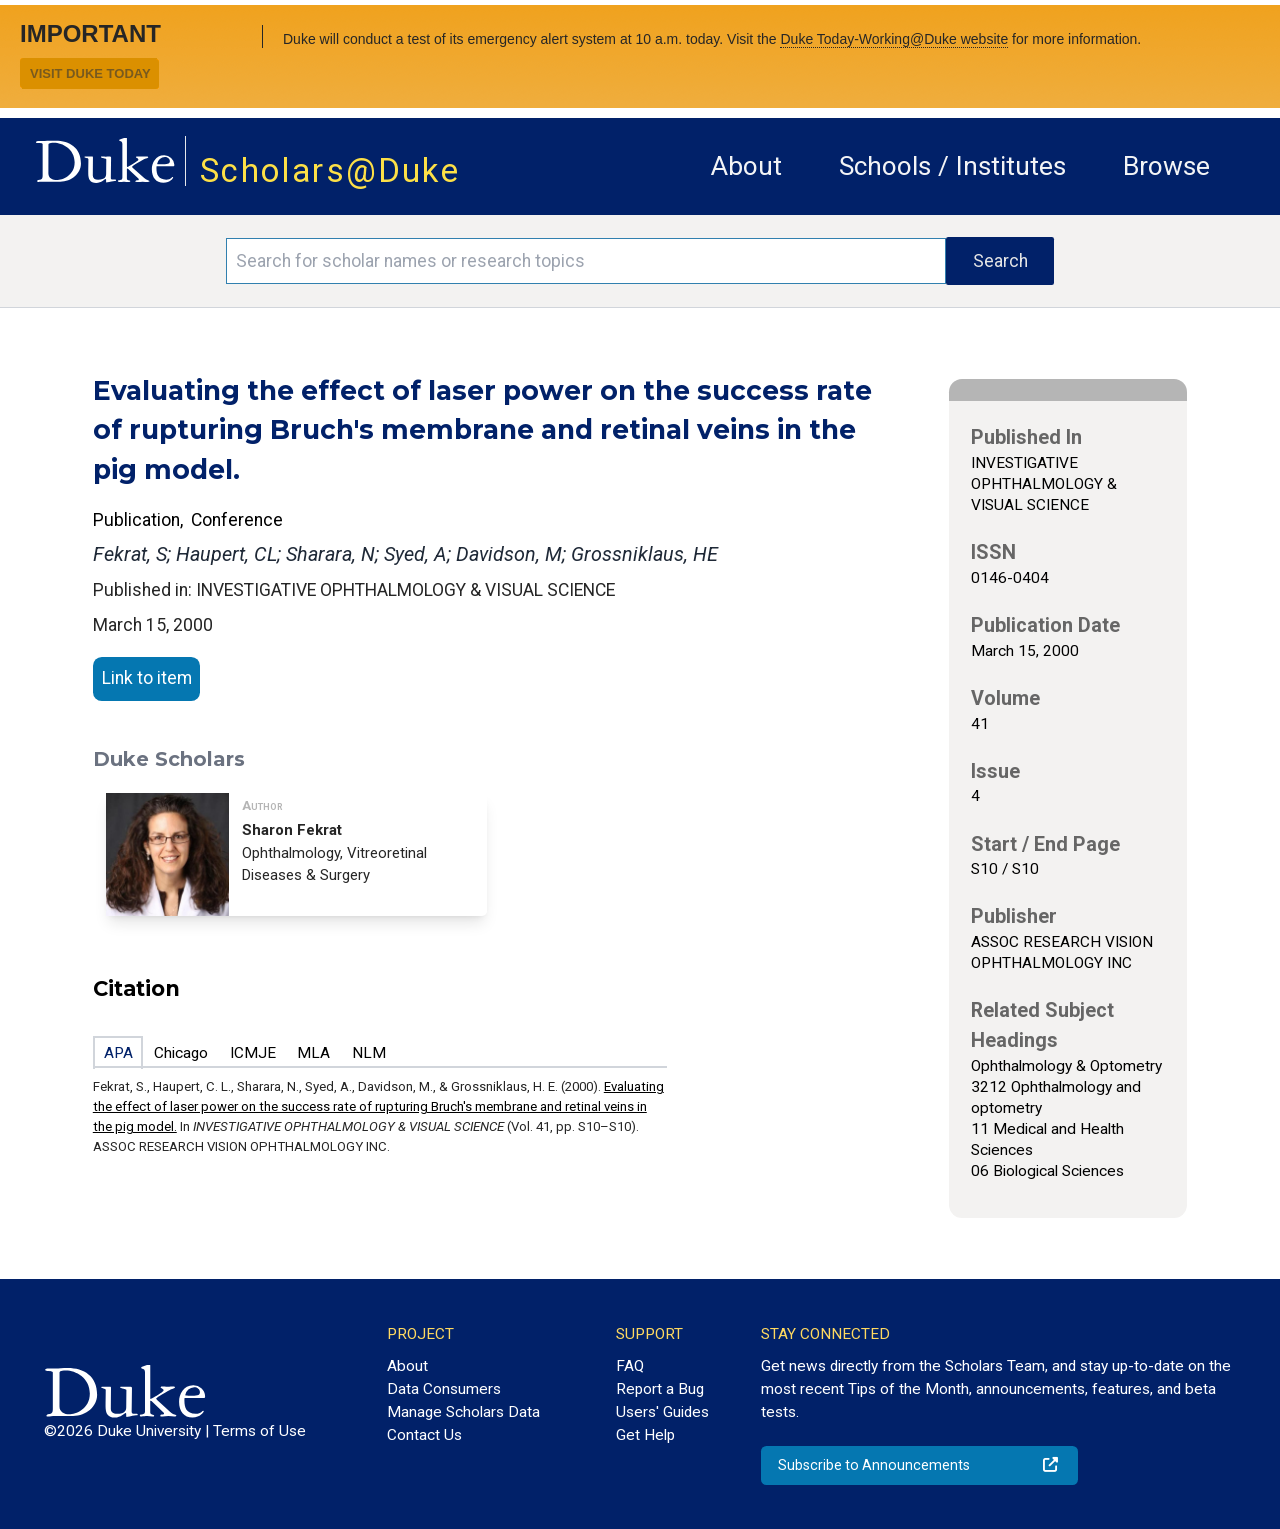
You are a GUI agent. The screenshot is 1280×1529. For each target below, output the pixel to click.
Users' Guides (662, 1412)
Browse (1166, 166)
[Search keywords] (586, 261)
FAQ (630, 1366)
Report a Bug (660, 1389)
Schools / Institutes (952, 166)
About (746, 166)
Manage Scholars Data (463, 1412)
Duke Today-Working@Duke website (894, 39)
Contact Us (424, 1435)
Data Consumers (444, 1389)
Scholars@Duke (330, 170)
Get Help (645, 1435)
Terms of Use (259, 1431)
